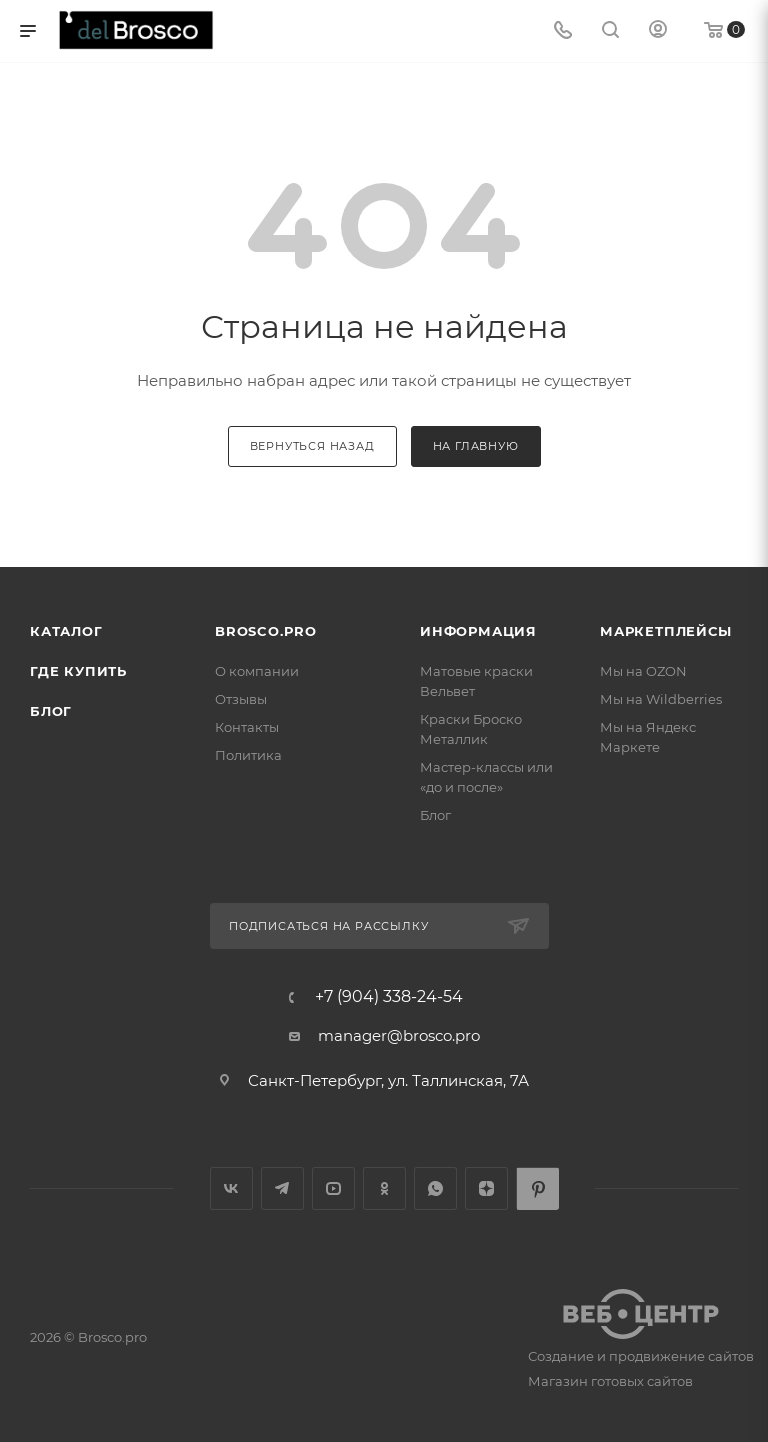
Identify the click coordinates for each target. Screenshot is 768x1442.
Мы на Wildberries (661, 699)
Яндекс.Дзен (486, 1188)
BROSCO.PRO (266, 631)
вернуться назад (312, 446)
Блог (51, 711)
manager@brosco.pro (399, 1035)
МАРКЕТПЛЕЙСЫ (666, 631)
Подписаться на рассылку (328, 926)
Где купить (78, 671)
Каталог (66, 631)
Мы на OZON (643, 671)
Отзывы (241, 699)
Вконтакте (231, 1188)
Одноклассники (384, 1188)
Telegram (282, 1188)
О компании (257, 671)
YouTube (333, 1188)
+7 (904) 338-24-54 (389, 997)
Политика (248, 755)
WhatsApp (435, 1188)
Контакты (247, 727)
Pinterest (537, 1188)
